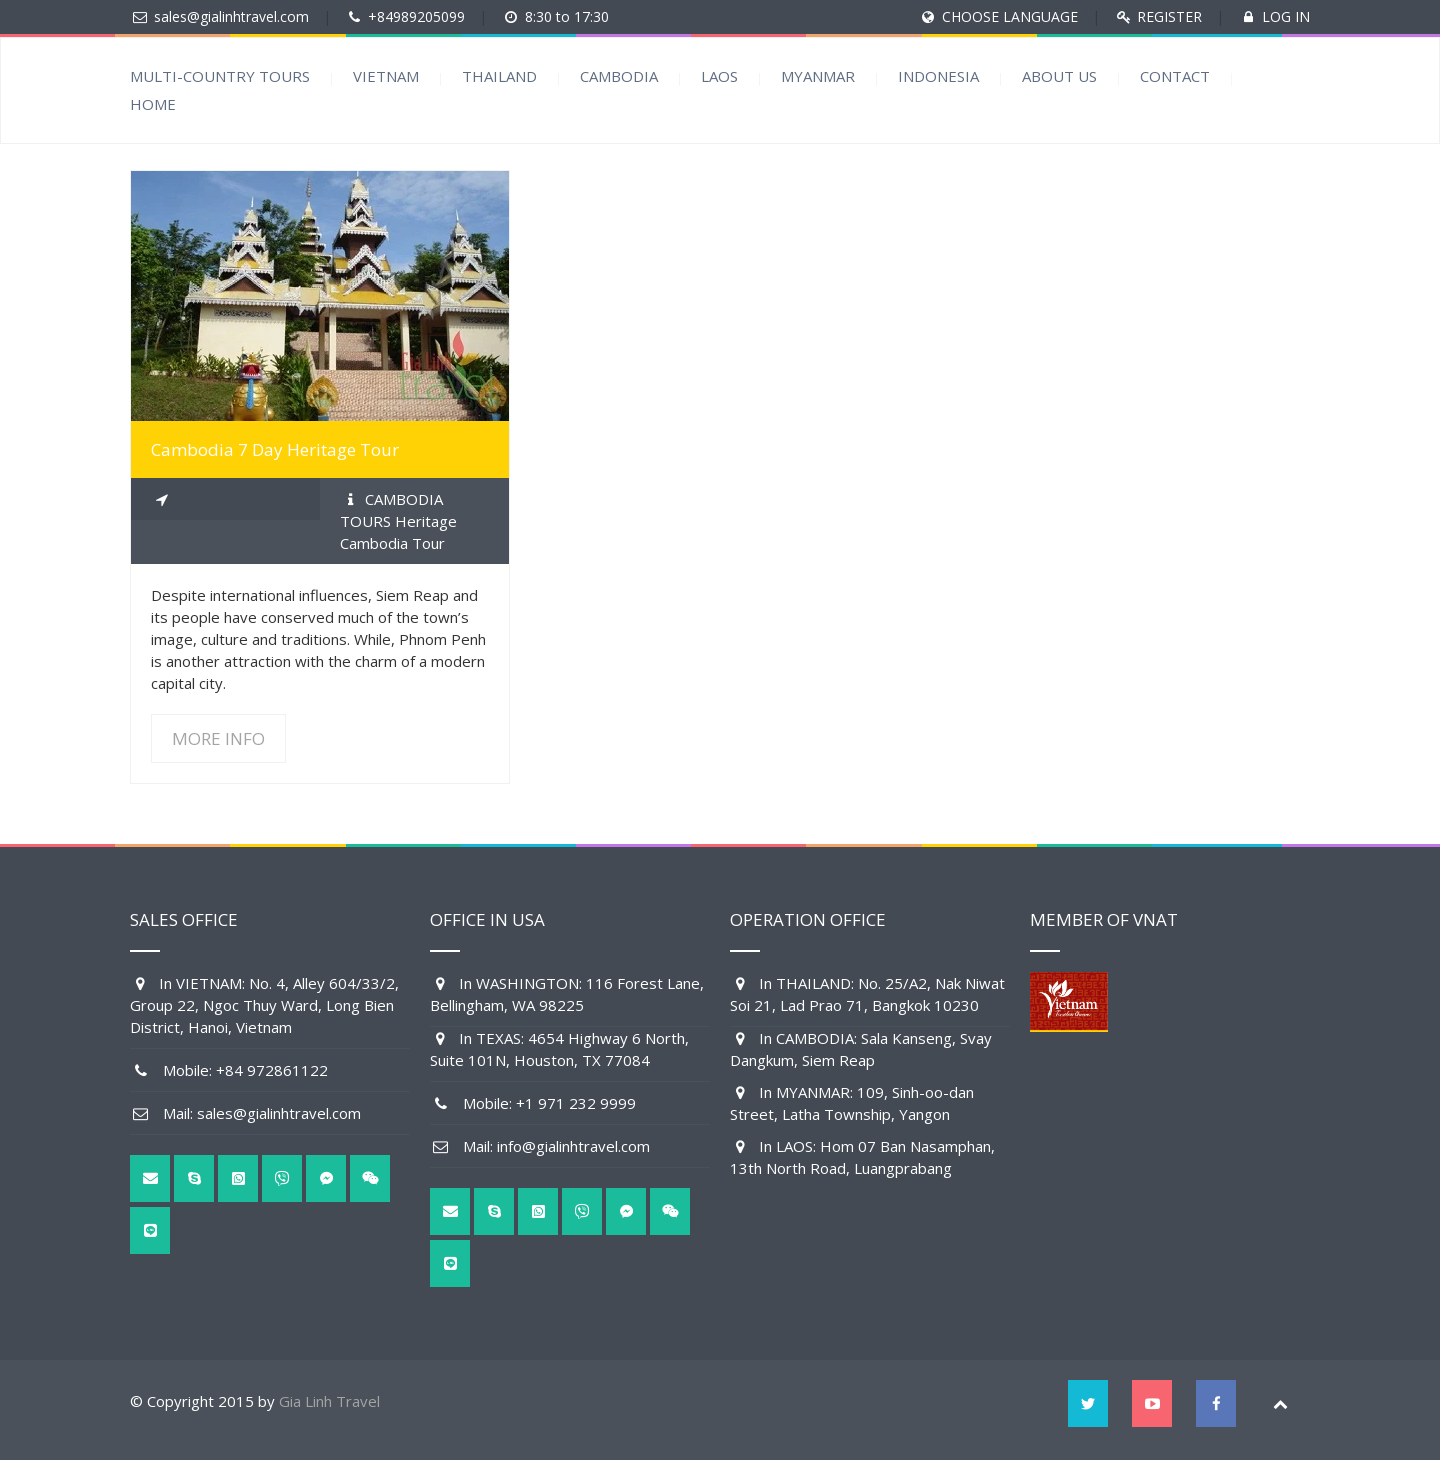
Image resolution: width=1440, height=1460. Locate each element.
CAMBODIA (619, 76)
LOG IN (1286, 16)
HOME (153, 104)
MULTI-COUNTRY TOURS (220, 76)
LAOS (719, 76)
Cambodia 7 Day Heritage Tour (275, 449)
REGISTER (1169, 16)
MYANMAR (818, 76)
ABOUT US (1059, 76)
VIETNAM (386, 76)
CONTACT (1175, 76)
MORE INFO (218, 738)
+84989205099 (416, 16)
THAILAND (499, 76)
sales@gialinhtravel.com (231, 16)
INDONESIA (938, 76)
